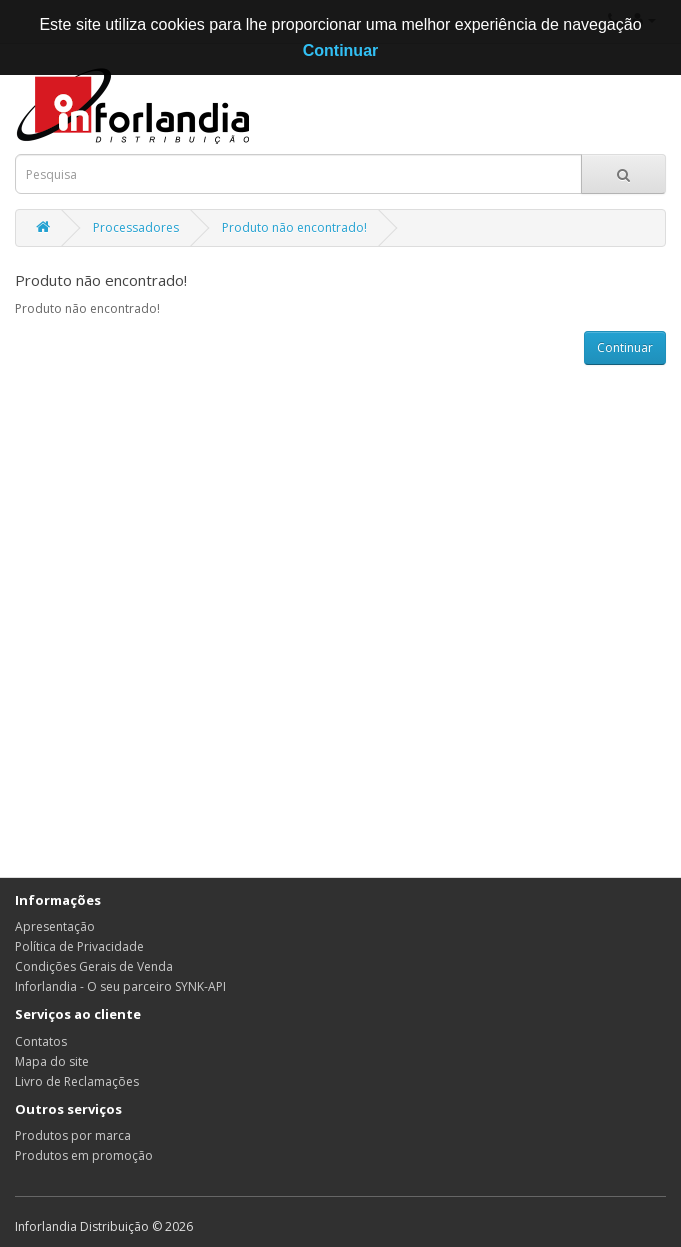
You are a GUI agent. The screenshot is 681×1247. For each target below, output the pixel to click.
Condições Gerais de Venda (94, 966)
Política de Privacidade (79, 946)
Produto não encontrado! (294, 227)
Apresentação (55, 926)
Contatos (41, 1041)
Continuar (625, 347)
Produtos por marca (73, 1135)
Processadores (136, 227)
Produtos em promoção (84, 1155)
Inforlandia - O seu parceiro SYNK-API (120, 986)
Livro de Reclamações (77, 1081)
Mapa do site (52, 1061)
